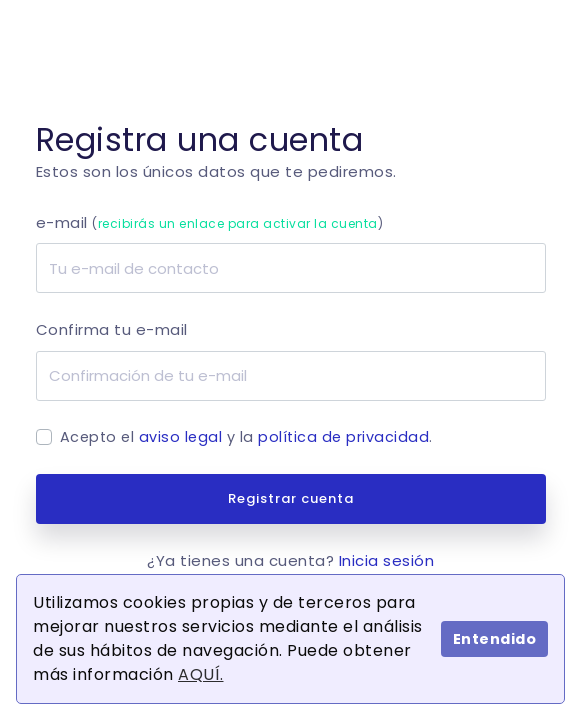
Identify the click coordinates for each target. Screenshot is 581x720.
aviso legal (181, 437)
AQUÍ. (201, 674)
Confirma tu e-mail (112, 329)
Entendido (495, 639)
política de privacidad (343, 437)
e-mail (210, 222)
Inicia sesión (387, 560)
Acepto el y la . (246, 437)
